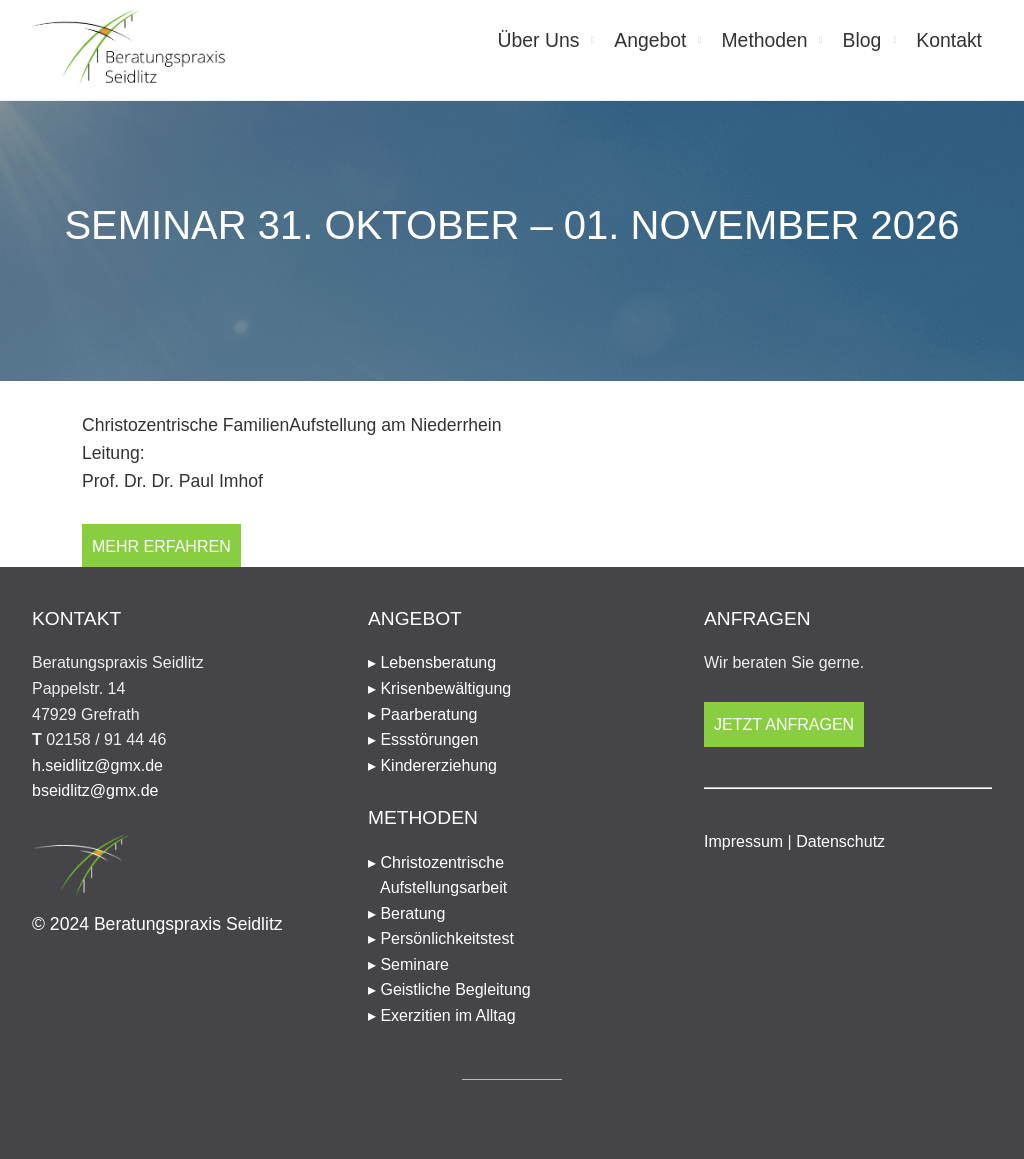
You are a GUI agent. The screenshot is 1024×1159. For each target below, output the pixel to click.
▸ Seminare (408, 964)
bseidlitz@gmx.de (95, 790)
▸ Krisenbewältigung (439, 688)
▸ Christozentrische (512, 877)
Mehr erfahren (161, 546)
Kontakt (949, 40)
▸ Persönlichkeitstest (441, 938)
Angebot (650, 40)
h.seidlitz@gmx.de (97, 765)
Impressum (743, 841)
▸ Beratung (406, 913)
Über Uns (539, 40)
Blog (862, 40)
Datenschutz (840, 841)
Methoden (764, 40)
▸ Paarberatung (422, 714)
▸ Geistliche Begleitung (449, 989)
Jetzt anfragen (784, 724)
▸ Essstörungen (423, 739)
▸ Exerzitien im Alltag (442, 1015)
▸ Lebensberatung (432, 662)
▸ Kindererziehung (432, 765)
